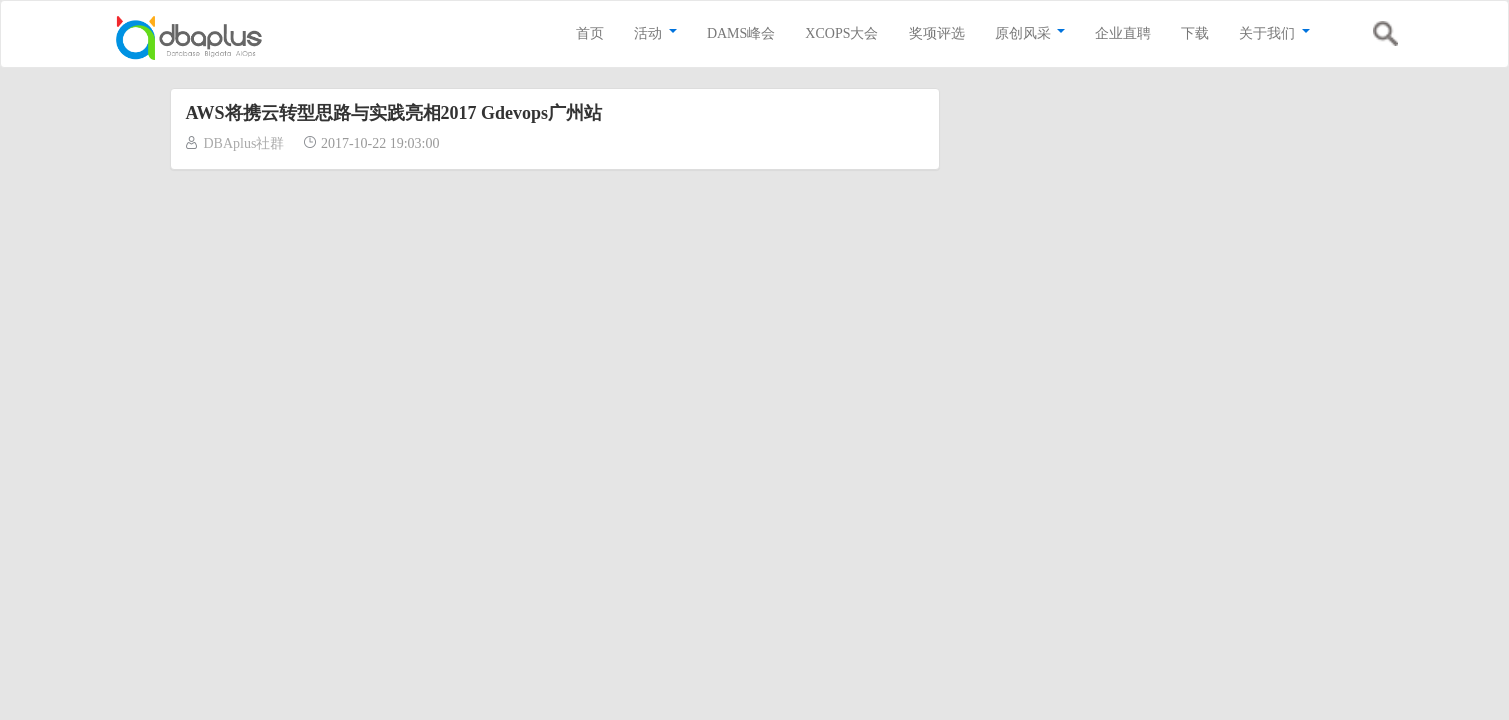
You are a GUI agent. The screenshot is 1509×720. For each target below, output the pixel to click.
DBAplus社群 (244, 143)
